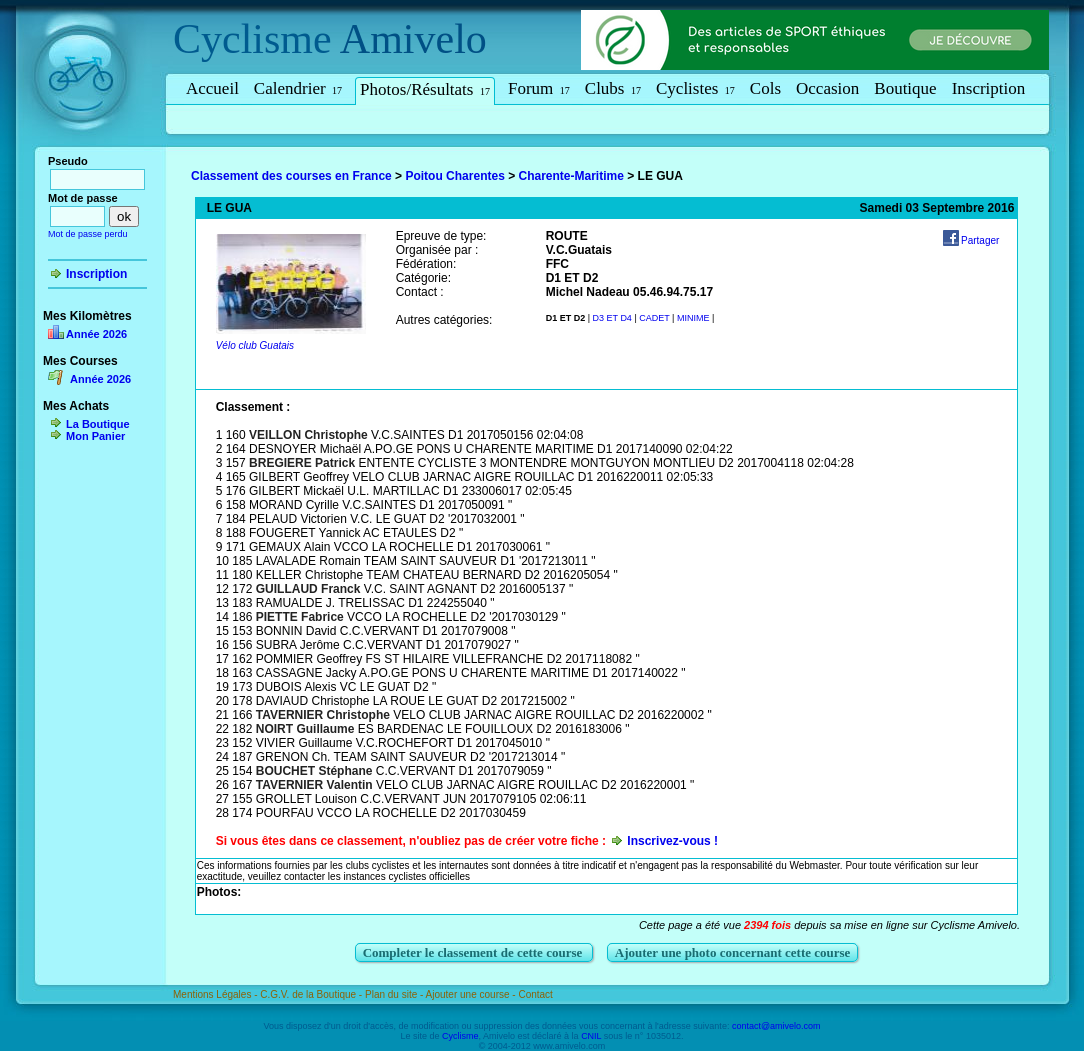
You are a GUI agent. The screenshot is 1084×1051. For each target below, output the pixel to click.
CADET (654, 318)
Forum (539, 88)
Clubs (613, 88)
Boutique (905, 88)
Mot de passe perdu (88, 234)
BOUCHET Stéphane (314, 771)
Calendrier (298, 88)
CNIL (591, 1036)
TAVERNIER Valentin (314, 785)
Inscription (989, 88)
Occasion (827, 88)
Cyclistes (695, 88)
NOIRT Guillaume (305, 729)
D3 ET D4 (612, 318)
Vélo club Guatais (255, 345)
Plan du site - (395, 994)
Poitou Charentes (454, 176)
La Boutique (98, 424)
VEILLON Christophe (308, 435)
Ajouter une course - (472, 994)
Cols (765, 88)
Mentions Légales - (216, 994)
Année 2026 (96, 334)
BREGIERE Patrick (302, 463)
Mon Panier (95, 436)
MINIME (693, 318)
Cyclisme (252, 39)
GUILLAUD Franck (308, 589)
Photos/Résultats (425, 89)
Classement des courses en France (291, 176)
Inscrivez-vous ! (672, 841)
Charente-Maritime (571, 176)
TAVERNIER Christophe (323, 715)
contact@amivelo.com (776, 1026)
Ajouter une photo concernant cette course (733, 952)
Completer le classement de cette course (474, 952)
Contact (535, 994)
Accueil (212, 88)
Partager (980, 240)
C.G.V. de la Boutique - (312, 994)
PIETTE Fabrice (300, 617)
